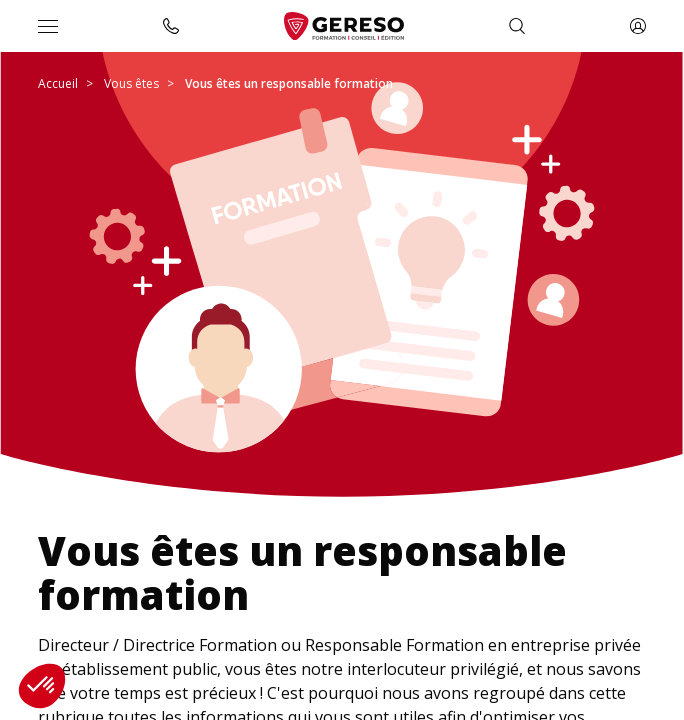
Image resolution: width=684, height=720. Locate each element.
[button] (42, 686)
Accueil (58, 83)
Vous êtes (131, 83)
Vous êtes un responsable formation (289, 83)
